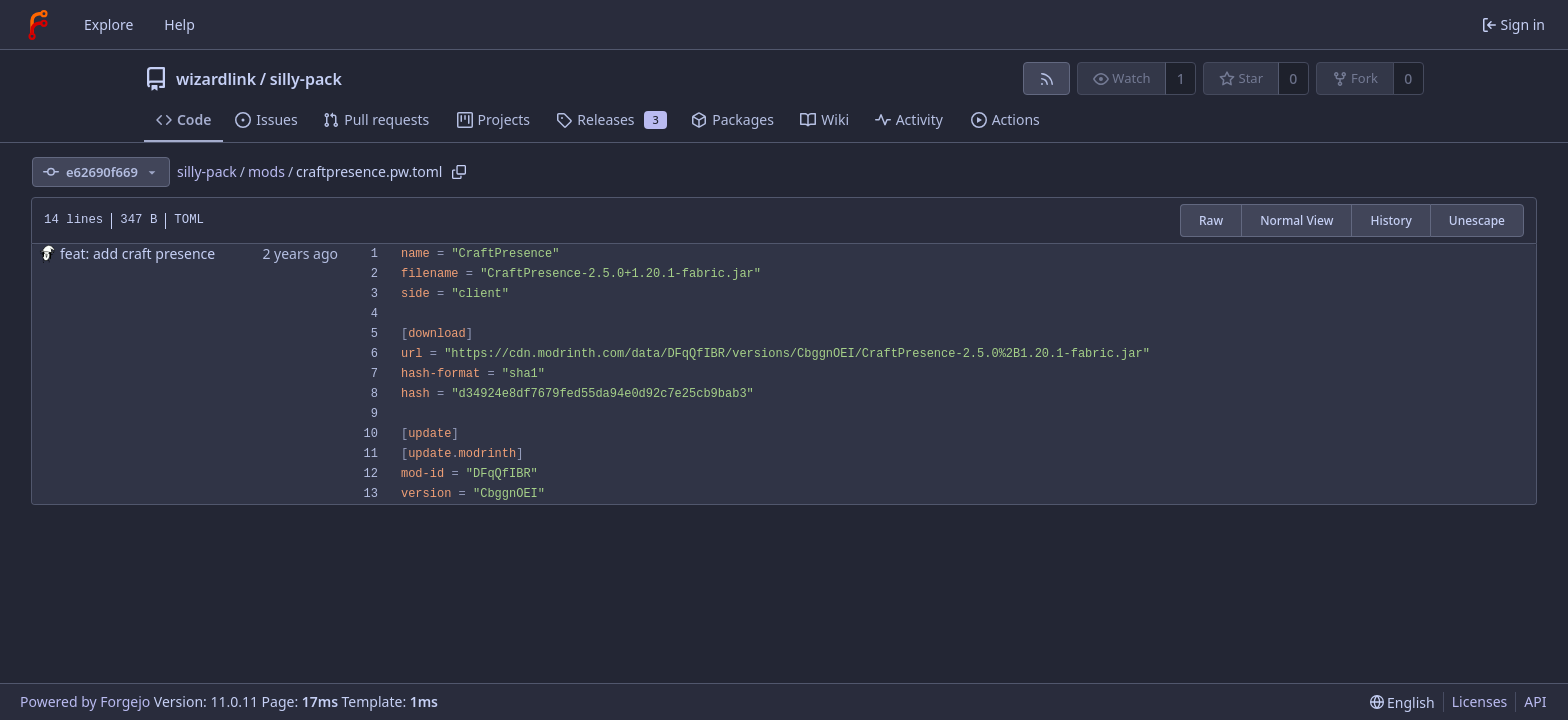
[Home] (38, 25)
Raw (1211, 220)
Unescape (1477, 220)
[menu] (1402, 702)
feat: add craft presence (137, 253)
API (1535, 701)
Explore (108, 24)
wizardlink (216, 79)
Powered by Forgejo (85, 701)
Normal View (1296, 220)
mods (266, 171)
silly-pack (306, 79)
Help (179, 24)
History (1390, 220)
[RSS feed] (1046, 78)
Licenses (1480, 701)
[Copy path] (459, 172)
